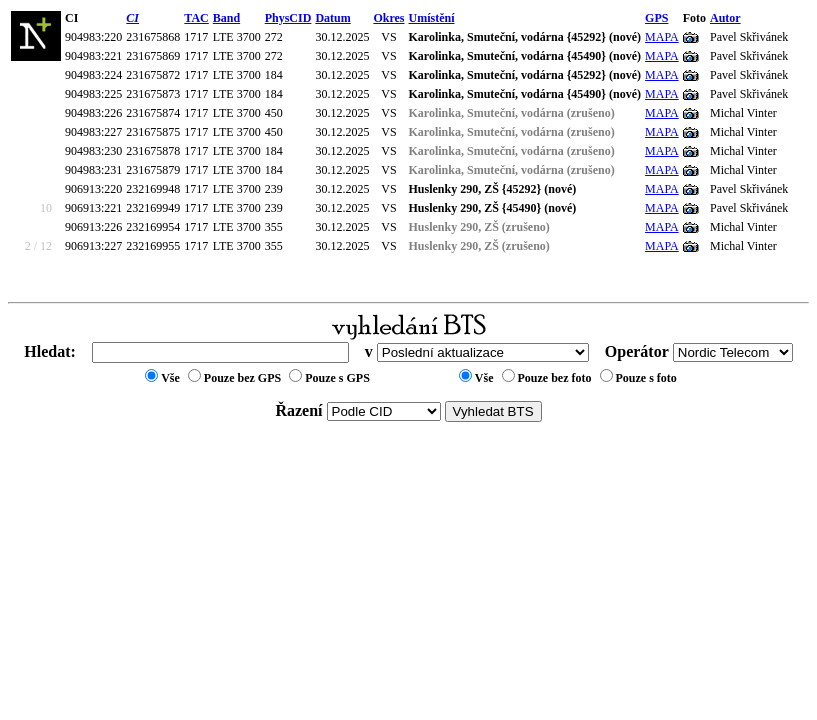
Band (226, 18)
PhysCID (288, 18)
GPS (656, 18)
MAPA (662, 37)
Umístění (432, 18)
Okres (388, 18)
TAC (196, 18)
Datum (332, 18)
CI (132, 18)
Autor (725, 18)
